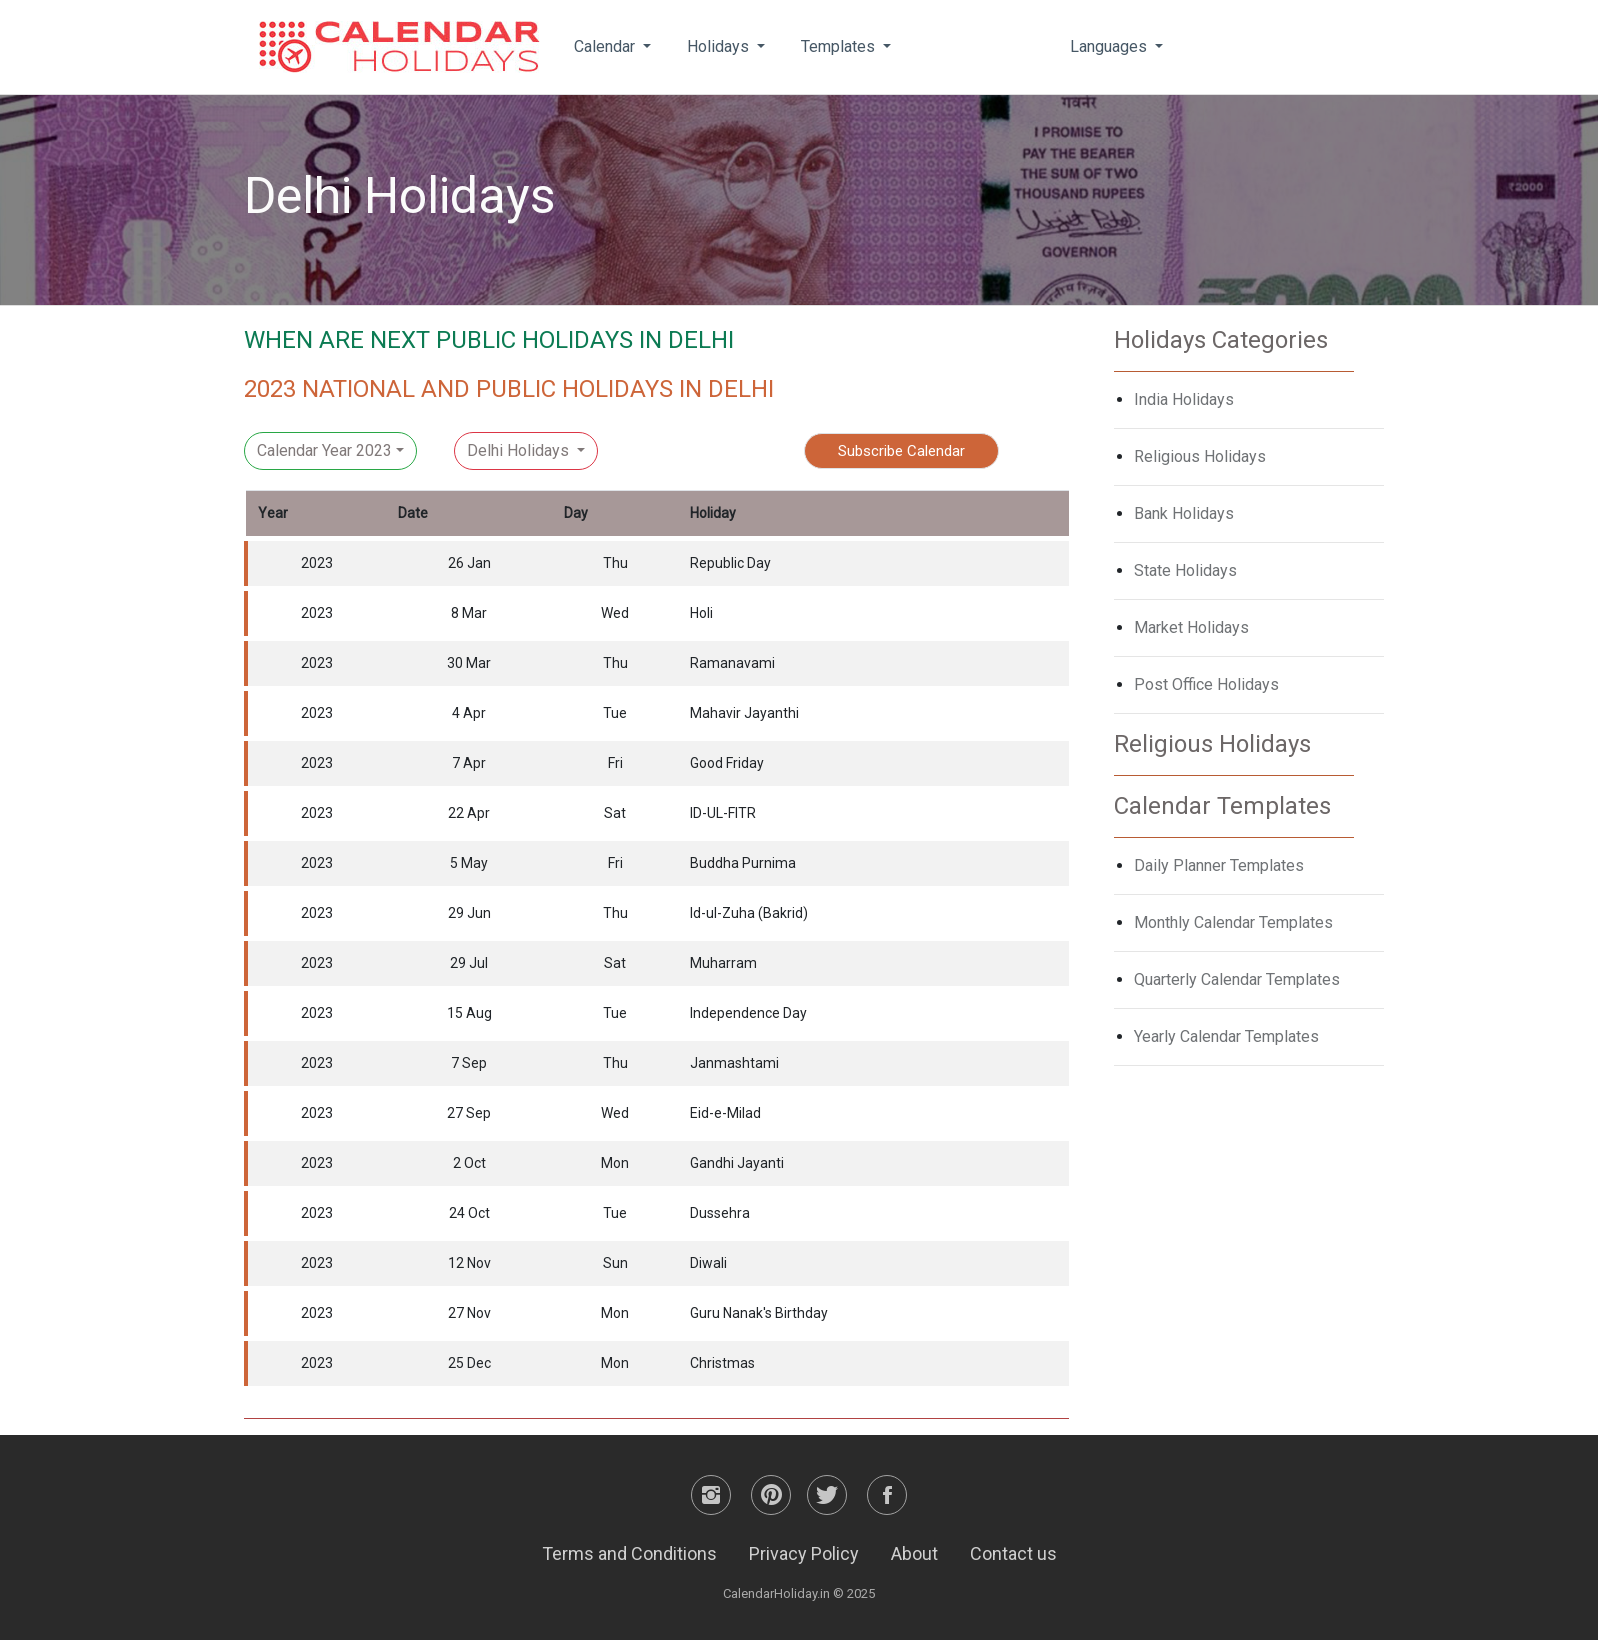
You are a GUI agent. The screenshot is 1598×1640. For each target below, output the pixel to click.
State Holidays (1185, 570)
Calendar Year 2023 (324, 450)
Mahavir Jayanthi (744, 713)
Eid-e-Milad (725, 1113)
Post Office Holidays (1206, 684)
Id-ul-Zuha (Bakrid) (749, 913)
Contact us (1013, 1553)
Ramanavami (732, 663)
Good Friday (727, 763)
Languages (1110, 46)
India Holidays (1184, 399)
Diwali (708, 1263)
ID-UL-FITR (723, 813)
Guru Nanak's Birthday (759, 1313)
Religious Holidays (1200, 456)
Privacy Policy (804, 1553)
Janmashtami (734, 1063)
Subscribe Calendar (901, 451)
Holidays (720, 46)
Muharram (723, 963)
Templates (840, 46)
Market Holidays (1191, 627)
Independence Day (748, 1013)
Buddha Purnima (743, 863)
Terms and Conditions (629, 1553)
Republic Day (730, 563)
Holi (701, 613)
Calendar (606, 46)
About (914, 1553)
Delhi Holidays (520, 450)
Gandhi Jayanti (737, 1163)
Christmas (722, 1363)
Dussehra (720, 1213)
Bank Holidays (1184, 513)
